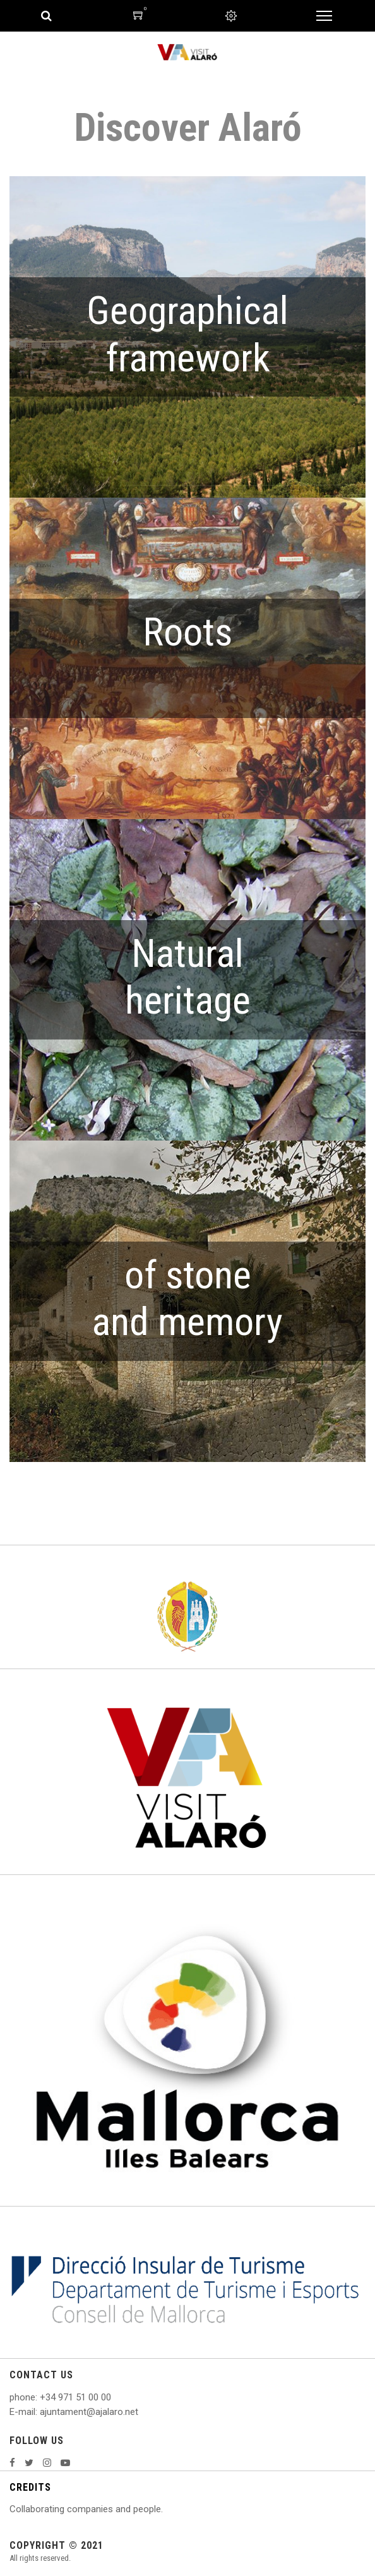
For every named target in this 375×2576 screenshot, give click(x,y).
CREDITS (30, 2487)
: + (40, 2397)
